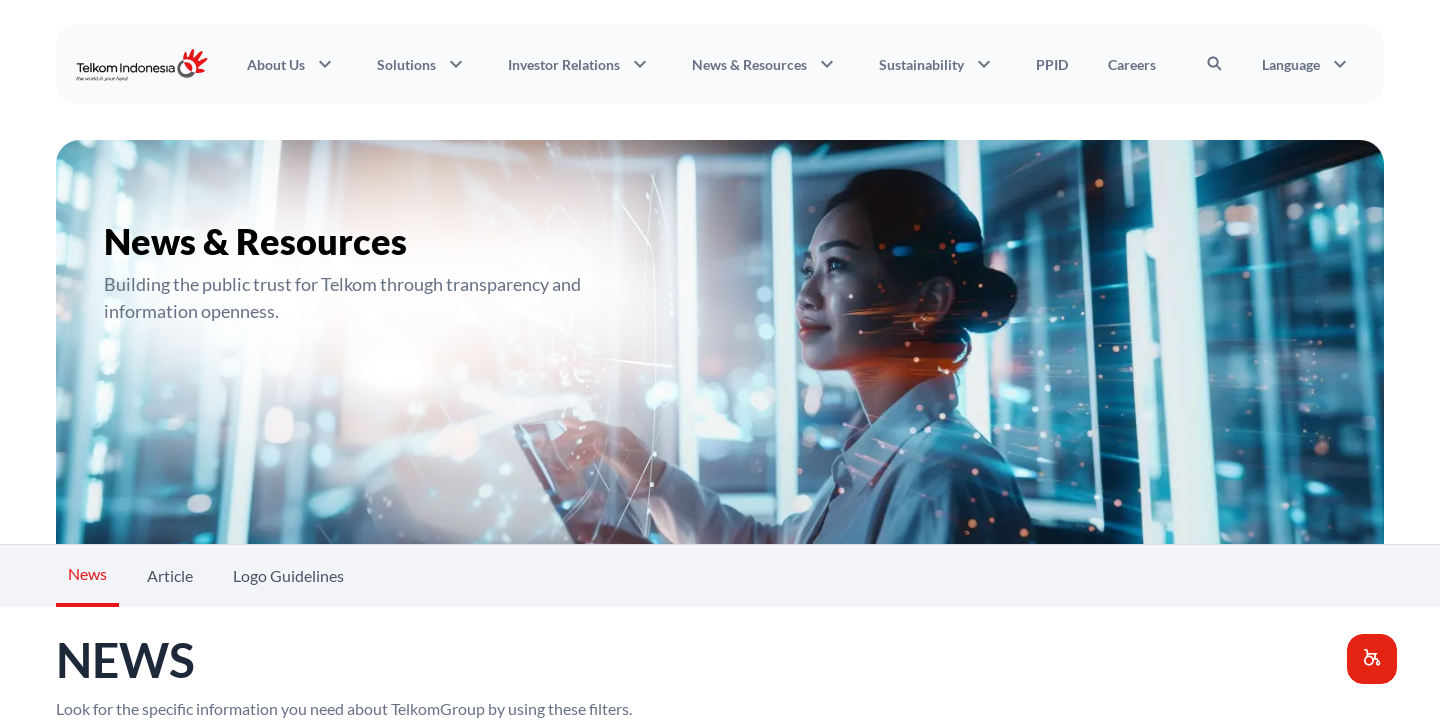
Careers (1132, 64)
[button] (1372, 659)
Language (1307, 64)
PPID (1052, 64)
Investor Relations (580, 64)
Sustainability (937, 64)
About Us (292, 64)
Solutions (422, 64)
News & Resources (765, 64)
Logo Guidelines (288, 575)
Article (170, 575)
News (87, 573)
